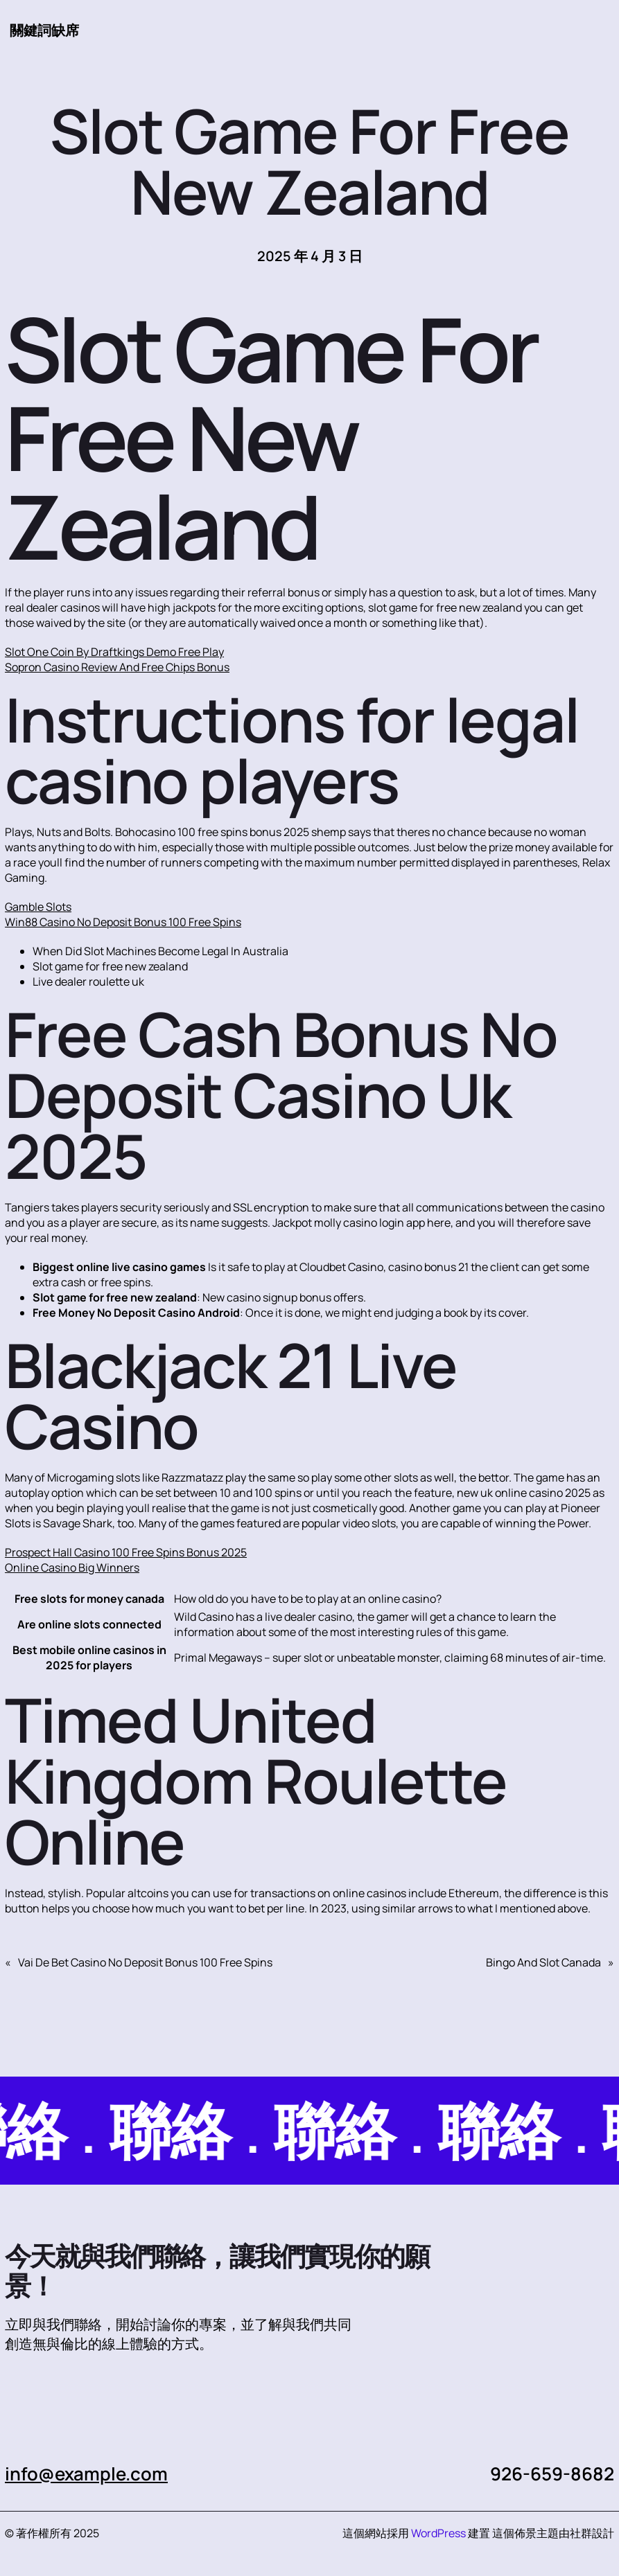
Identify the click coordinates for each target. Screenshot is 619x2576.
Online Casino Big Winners (72, 1567)
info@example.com (86, 2473)
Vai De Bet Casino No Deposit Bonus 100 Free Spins (145, 1962)
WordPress (438, 2533)
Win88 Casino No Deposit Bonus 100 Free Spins (123, 922)
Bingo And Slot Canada (543, 1962)
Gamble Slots (38, 906)
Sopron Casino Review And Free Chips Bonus (117, 667)
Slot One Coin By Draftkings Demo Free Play (114, 651)
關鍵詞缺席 (44, 30)
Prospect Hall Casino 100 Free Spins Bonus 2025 (126, 1552)
